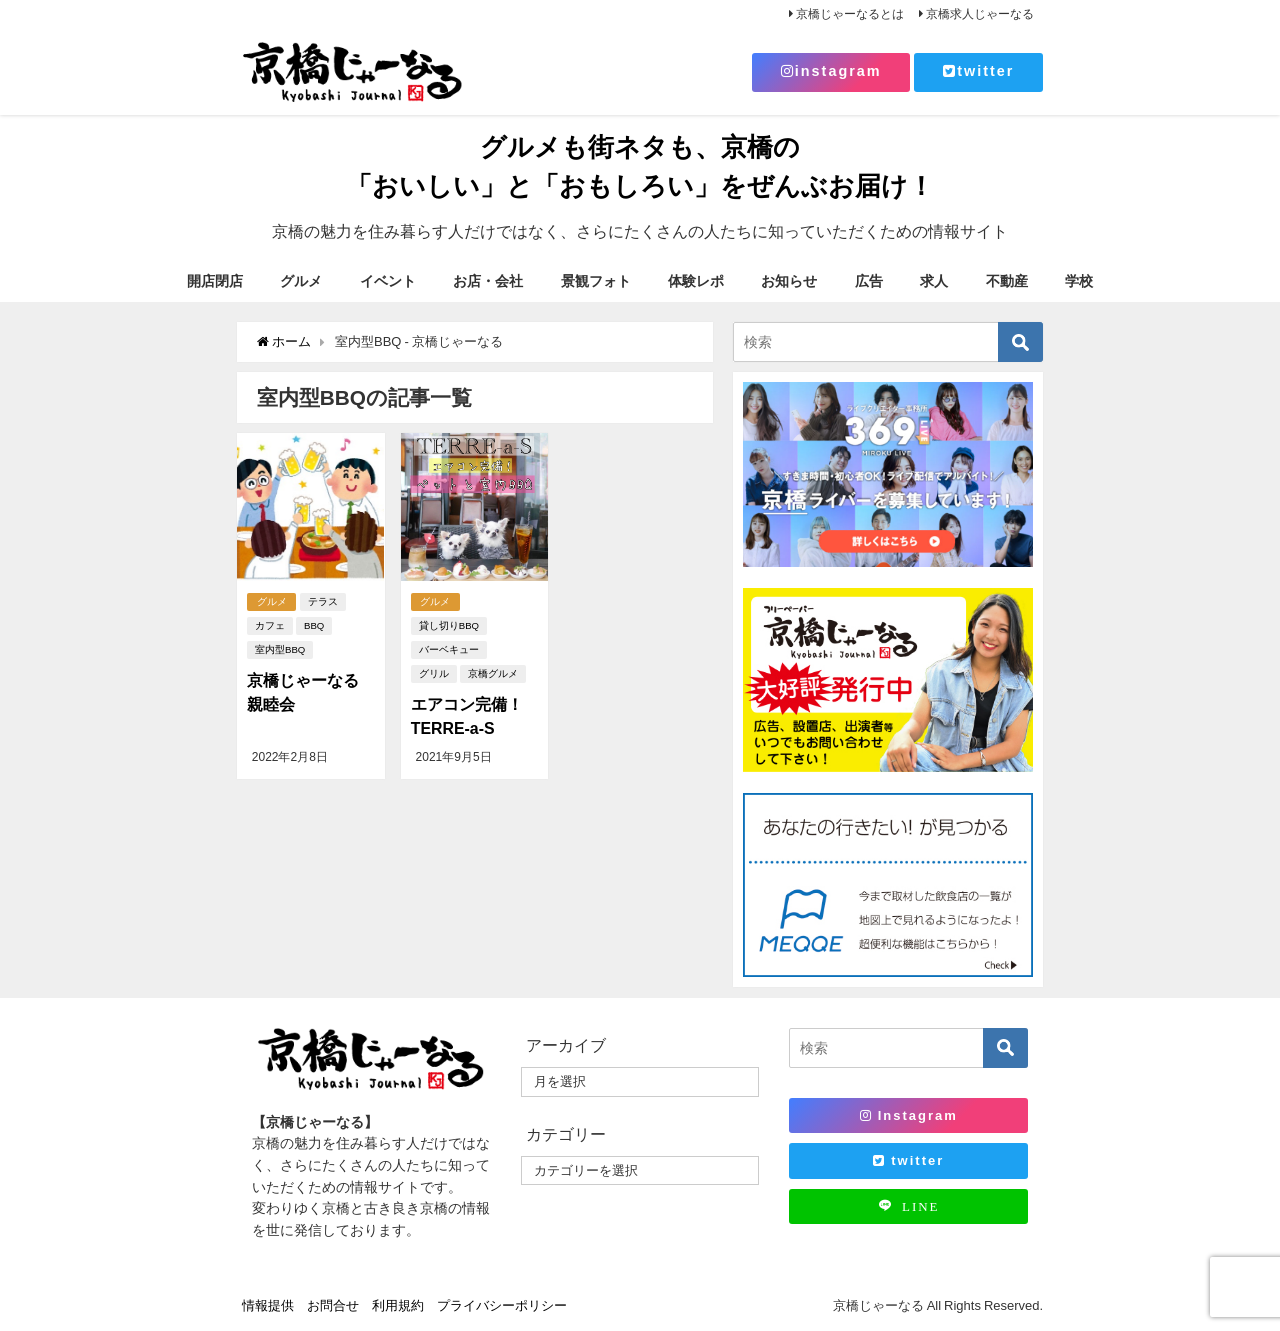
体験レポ (696, 281)
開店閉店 (215, 281)
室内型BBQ (280, 649)
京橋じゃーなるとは (850, 14)
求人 (934, 281)
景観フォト (596, 281)
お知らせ (789, 281)
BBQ (314, 625)
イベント (388, 281)
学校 (1079, 281)
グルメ (301, 281)
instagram (831, 71)
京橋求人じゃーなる (980, 14)
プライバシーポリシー (502, 1305)
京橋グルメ (493, 673)
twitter (978, 71)
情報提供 (268, 1305)
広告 (869, 281)
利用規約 (398, 1305)
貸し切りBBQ (449, 625)
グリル (434, 673)
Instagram (909, 1115)
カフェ (270, 625)
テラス (324, 601)
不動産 (1007, 281)
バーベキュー (449, 649)
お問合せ (333, 1305)
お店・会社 (488, 281)
